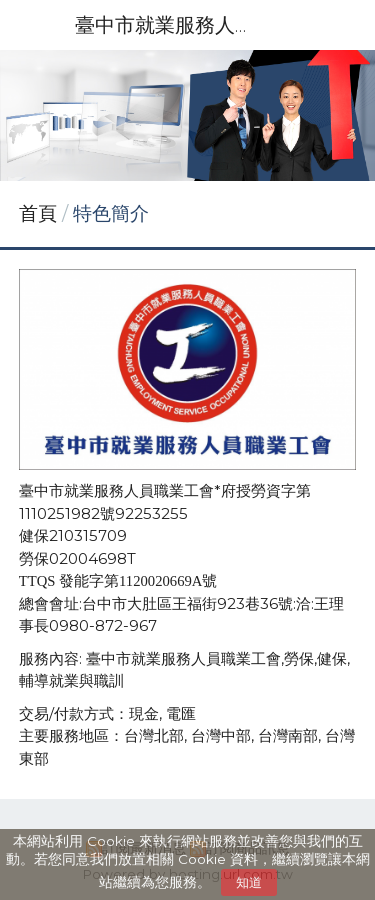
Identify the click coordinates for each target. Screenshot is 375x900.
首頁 (38, 213)
